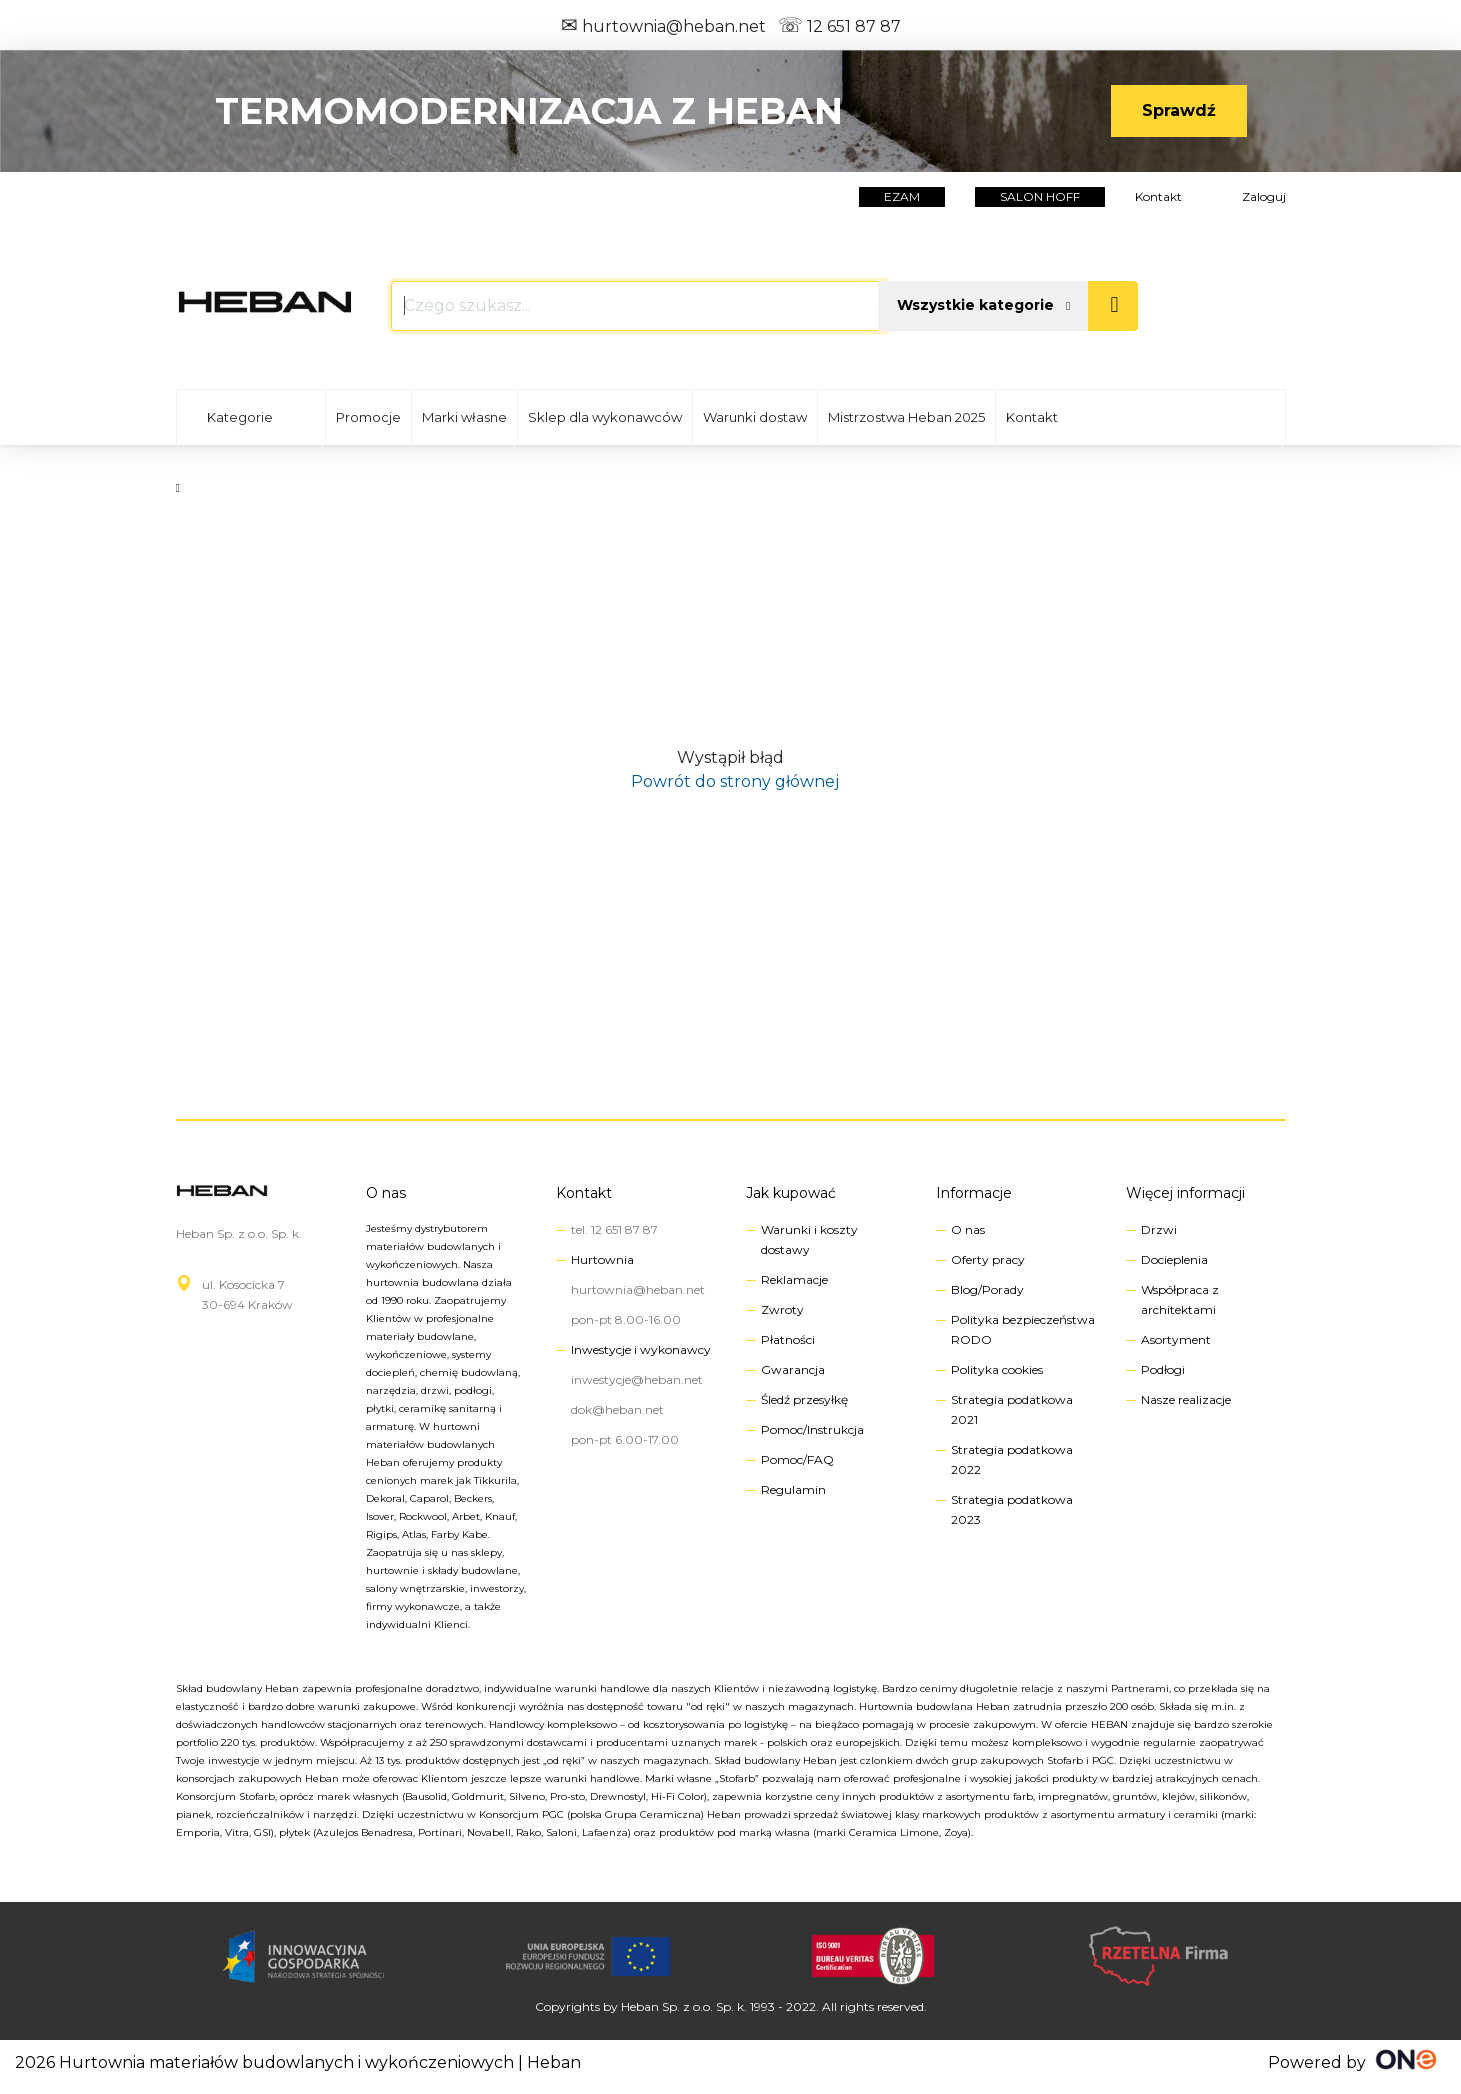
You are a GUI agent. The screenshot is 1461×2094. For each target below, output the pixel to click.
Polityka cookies (997, 1369)
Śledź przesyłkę (804, 1399)
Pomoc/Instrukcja (812, 1429)
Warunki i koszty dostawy (809, 1239)
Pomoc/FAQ (797, 1459)
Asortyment (1176, 1339)
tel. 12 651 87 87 (614, 1229)
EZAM (902, 196)
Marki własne (464, 417)
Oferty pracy (988, 1259)
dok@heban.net (617, 1409)
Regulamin (793, 1489)
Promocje (368, 417)
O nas (386, 1193)
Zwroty (782, 1309)
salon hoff (1040, 196)
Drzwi (1159, 1229)
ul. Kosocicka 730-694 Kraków (247, 1294)
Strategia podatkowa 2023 (1012, 1509)
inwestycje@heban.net (637, 1379)
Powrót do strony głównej (731, 781)
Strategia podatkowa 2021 (1012, 1409)
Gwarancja (793, 1369)
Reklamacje (794, 1279)
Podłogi (1163, 1369)
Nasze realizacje (1186, 1399)
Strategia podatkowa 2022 (1012, 1459)
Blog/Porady (987, 1289)
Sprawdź (1179, 110)
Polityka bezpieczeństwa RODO (1023, 1329)
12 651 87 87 (839, 26)
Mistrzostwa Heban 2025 (906, 417)
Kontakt (1158, 196)
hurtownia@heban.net (663, 26)
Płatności (788, 1339)
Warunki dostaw (755, 417)
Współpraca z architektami (1180, 1299)
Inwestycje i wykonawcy (641, 1349)
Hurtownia (602, 1259)
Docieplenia (1174, 1259)
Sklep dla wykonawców (605, 417)
